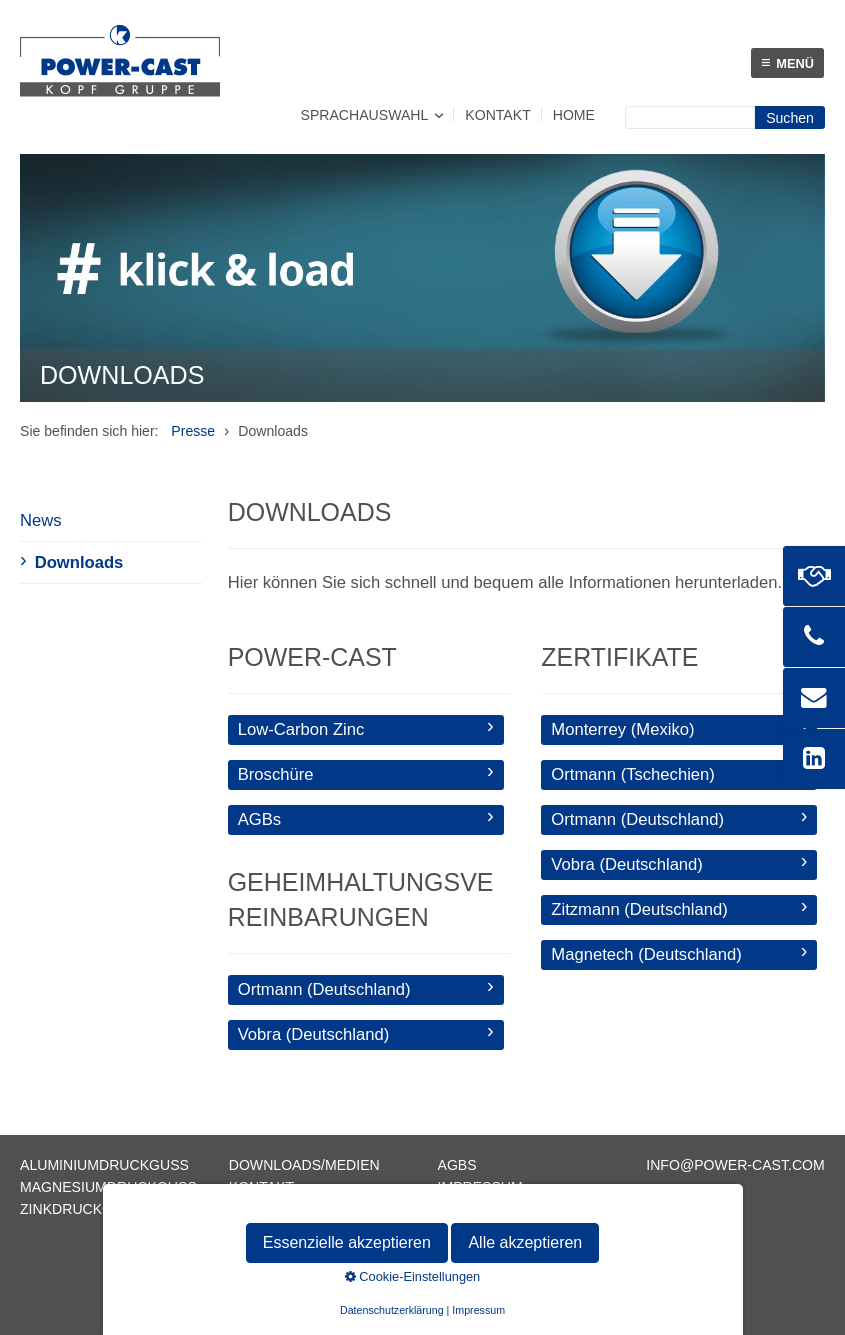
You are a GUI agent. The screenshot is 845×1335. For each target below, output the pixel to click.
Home (574, 115)
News (41, 520)
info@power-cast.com (735, 1165)
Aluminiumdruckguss (104, 1165)
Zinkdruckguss (81, 1209)
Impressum (480, 1187)
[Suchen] (790, 117)
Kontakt (497, 115)
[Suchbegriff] (690, 117)
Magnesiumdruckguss (108, 1187)
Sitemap (260, 1209)
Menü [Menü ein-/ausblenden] (787, 62)
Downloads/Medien (304, 1165)
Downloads (79, 562)
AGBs (457, 1165)
